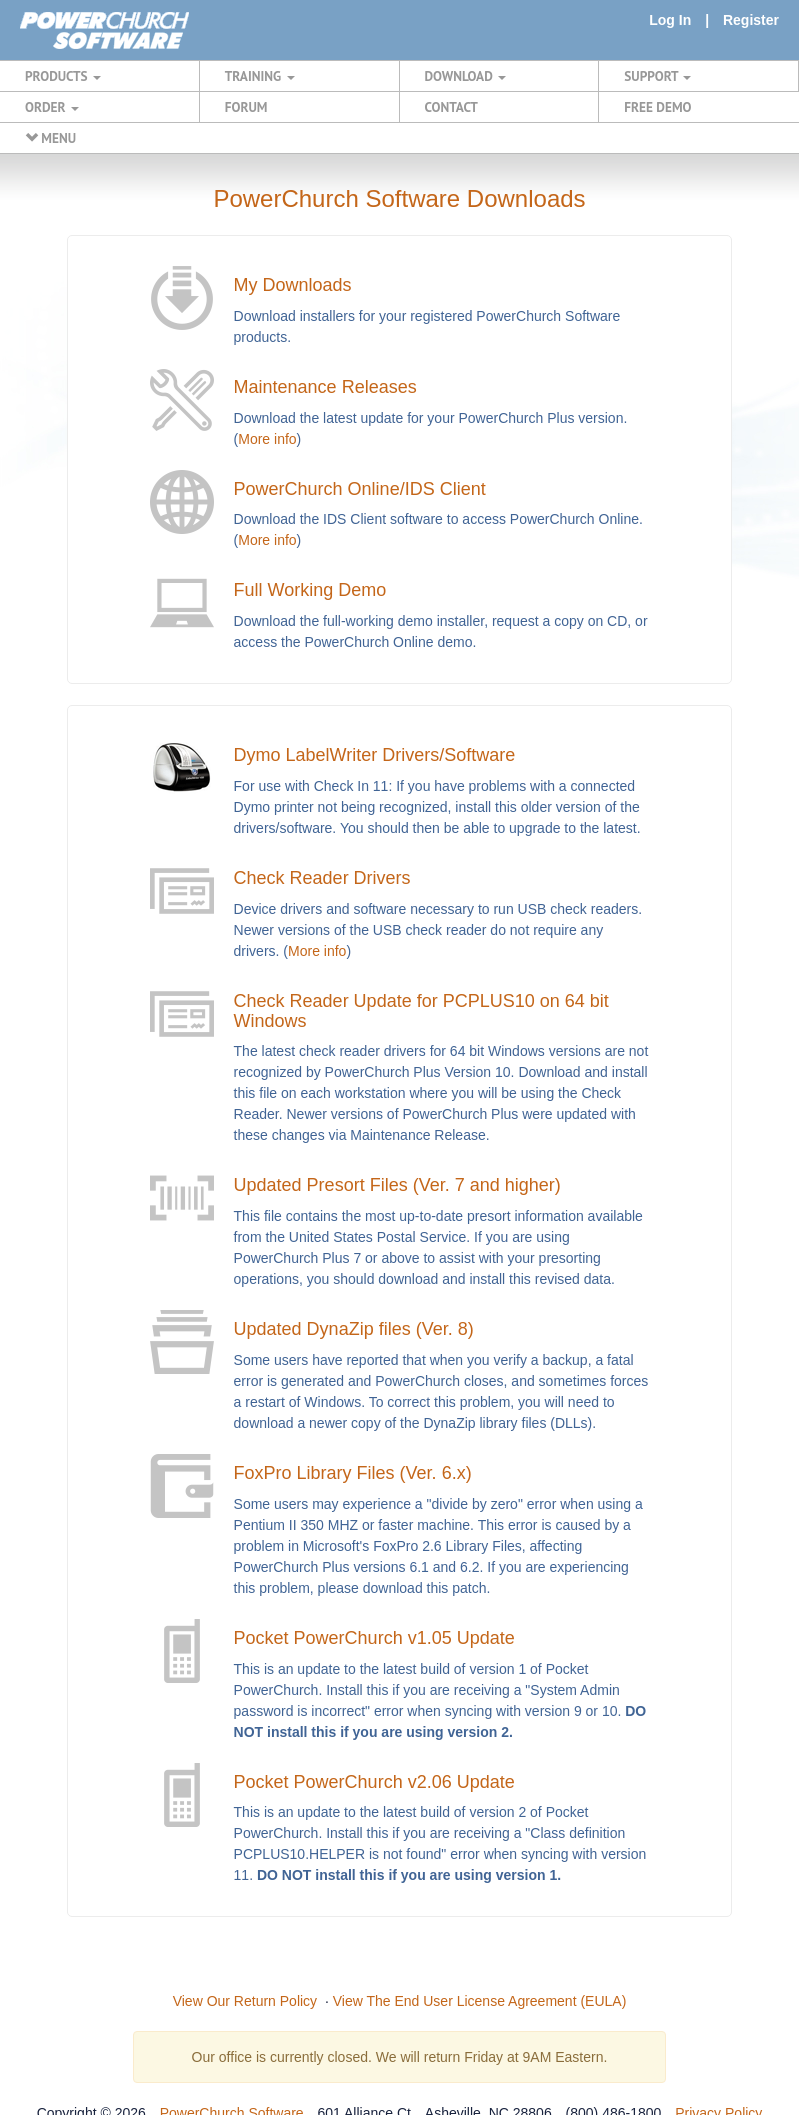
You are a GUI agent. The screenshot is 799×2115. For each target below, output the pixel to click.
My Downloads (293, 285)
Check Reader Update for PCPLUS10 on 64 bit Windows (421, 1011)
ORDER (52, 107)
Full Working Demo (310, 590)
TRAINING (260, 76)
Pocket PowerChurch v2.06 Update (374, 1782)
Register (751, 20)
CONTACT (451, 107)
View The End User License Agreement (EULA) (480, 2001)
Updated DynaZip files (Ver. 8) (354, 1329)
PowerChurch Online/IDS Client (360, 489)
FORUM (246, 107)
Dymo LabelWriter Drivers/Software (375, 755)
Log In (670, 20)
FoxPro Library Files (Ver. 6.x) (353, 1473)
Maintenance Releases (325, 387)
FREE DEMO (657, 107)
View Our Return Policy (245, 2001)
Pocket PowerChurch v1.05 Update (374, 1638)
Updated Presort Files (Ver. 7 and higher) (397, 1185)
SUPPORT (657, 76)
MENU (50, 138)
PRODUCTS (63, 76)
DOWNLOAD (465, 76)
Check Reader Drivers (322, 878)
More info (267, 439)
